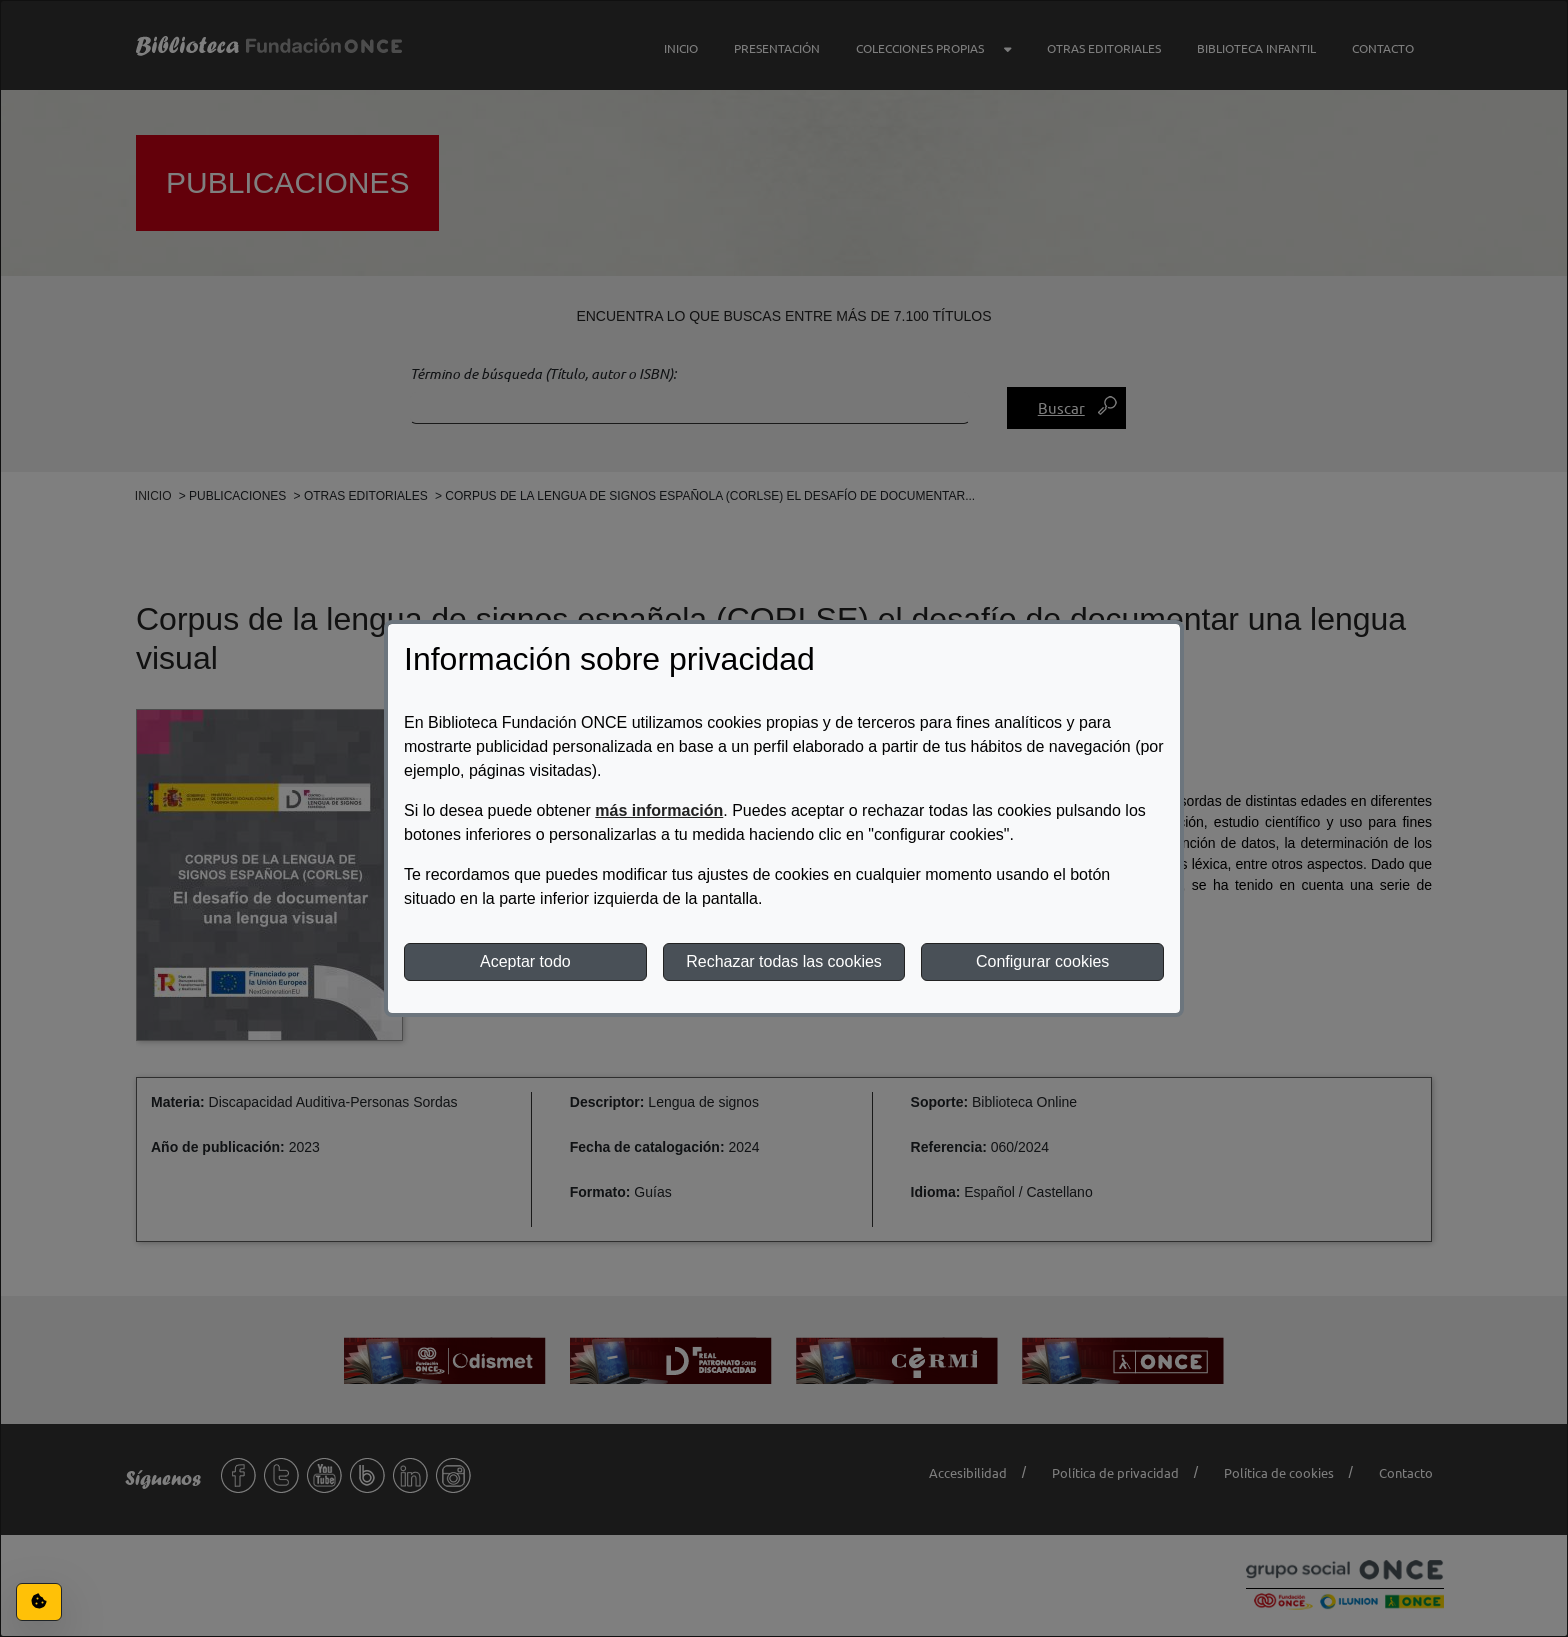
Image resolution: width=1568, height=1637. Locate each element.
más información (659, 810)
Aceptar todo (525, 961)
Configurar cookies (1042, 961)
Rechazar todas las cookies (784, 961)
